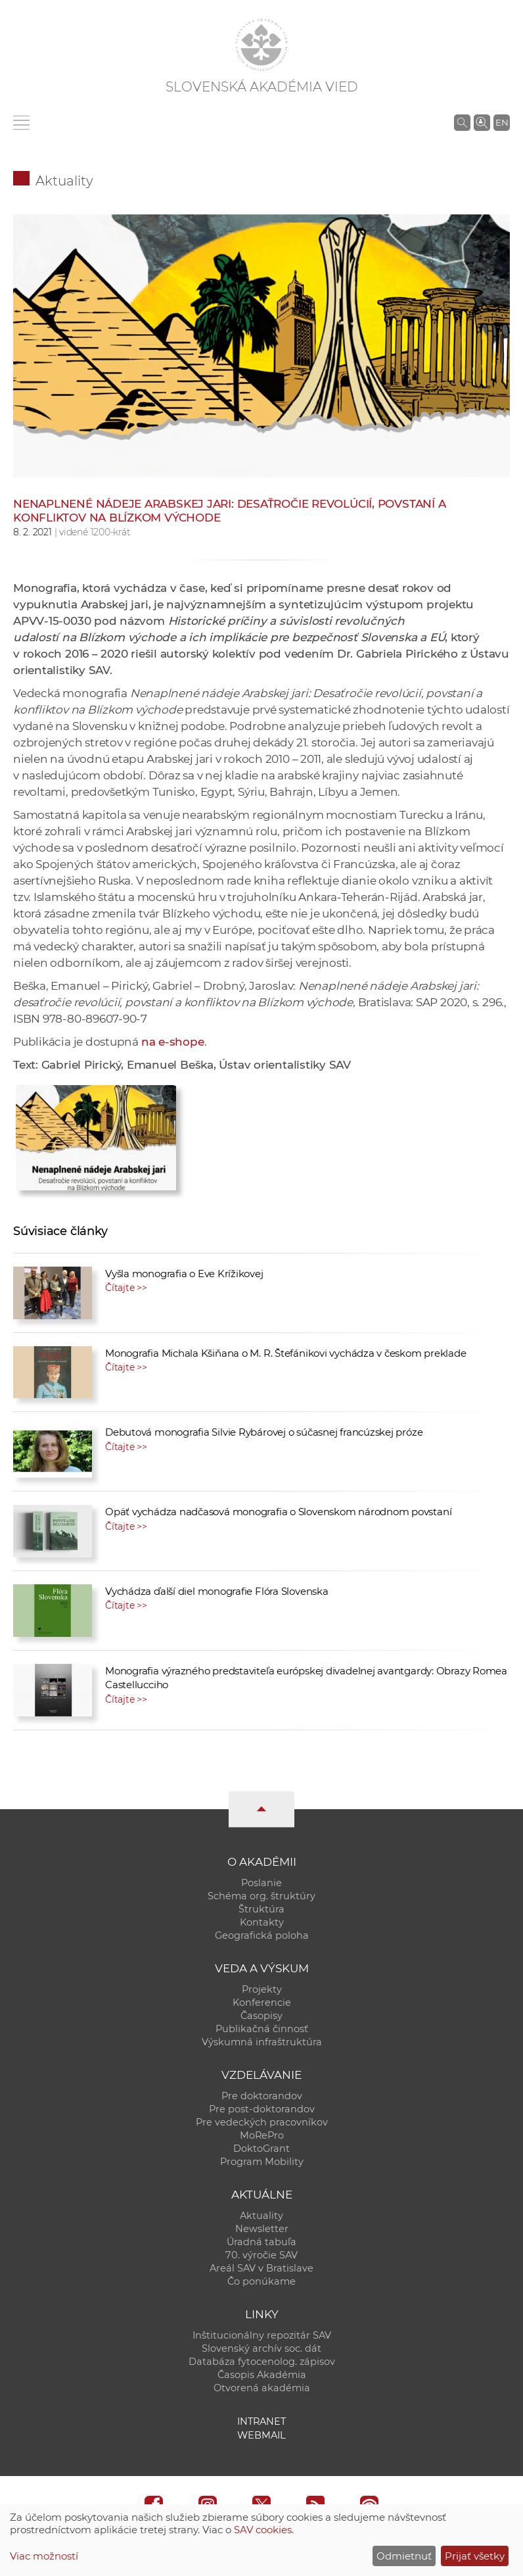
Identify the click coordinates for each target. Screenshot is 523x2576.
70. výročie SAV (261, 2255)
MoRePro (262, 2135)
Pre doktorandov (261, 2096)
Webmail (261, 2435)
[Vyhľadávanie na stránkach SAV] (462, 122)
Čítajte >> (126, 1288)
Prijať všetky (475, 2556)
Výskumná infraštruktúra (262, 2042)
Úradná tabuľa (261, 2242)
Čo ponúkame (261, 2281)
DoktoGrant (261, 2148)
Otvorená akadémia (262, 2388)
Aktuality (64, 181)
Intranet (261, 2421)
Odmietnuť (404, 2556)
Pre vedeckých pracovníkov (262, 2122)
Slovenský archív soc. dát (261, 2348)
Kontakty (262, 1922)
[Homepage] (261, 44)
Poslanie (261, 1883)
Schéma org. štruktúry (261, 1896)
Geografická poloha (262, 1935)
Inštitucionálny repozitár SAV (262, 2335)
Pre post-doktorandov (262, 2109)
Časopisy (261, 2016)
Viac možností (44, 2556)
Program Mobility (262, 2162)
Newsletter (261, 2229)
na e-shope (172, 1041)
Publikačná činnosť (262, 2029)
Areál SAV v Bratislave (261, 2268)
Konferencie (262, 2002)
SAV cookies (263, 2529)
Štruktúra (261, 1909)
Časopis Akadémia (261, 2375)
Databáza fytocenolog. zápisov (262, 2362)
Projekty (262, 1989)
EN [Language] (502, 122)
